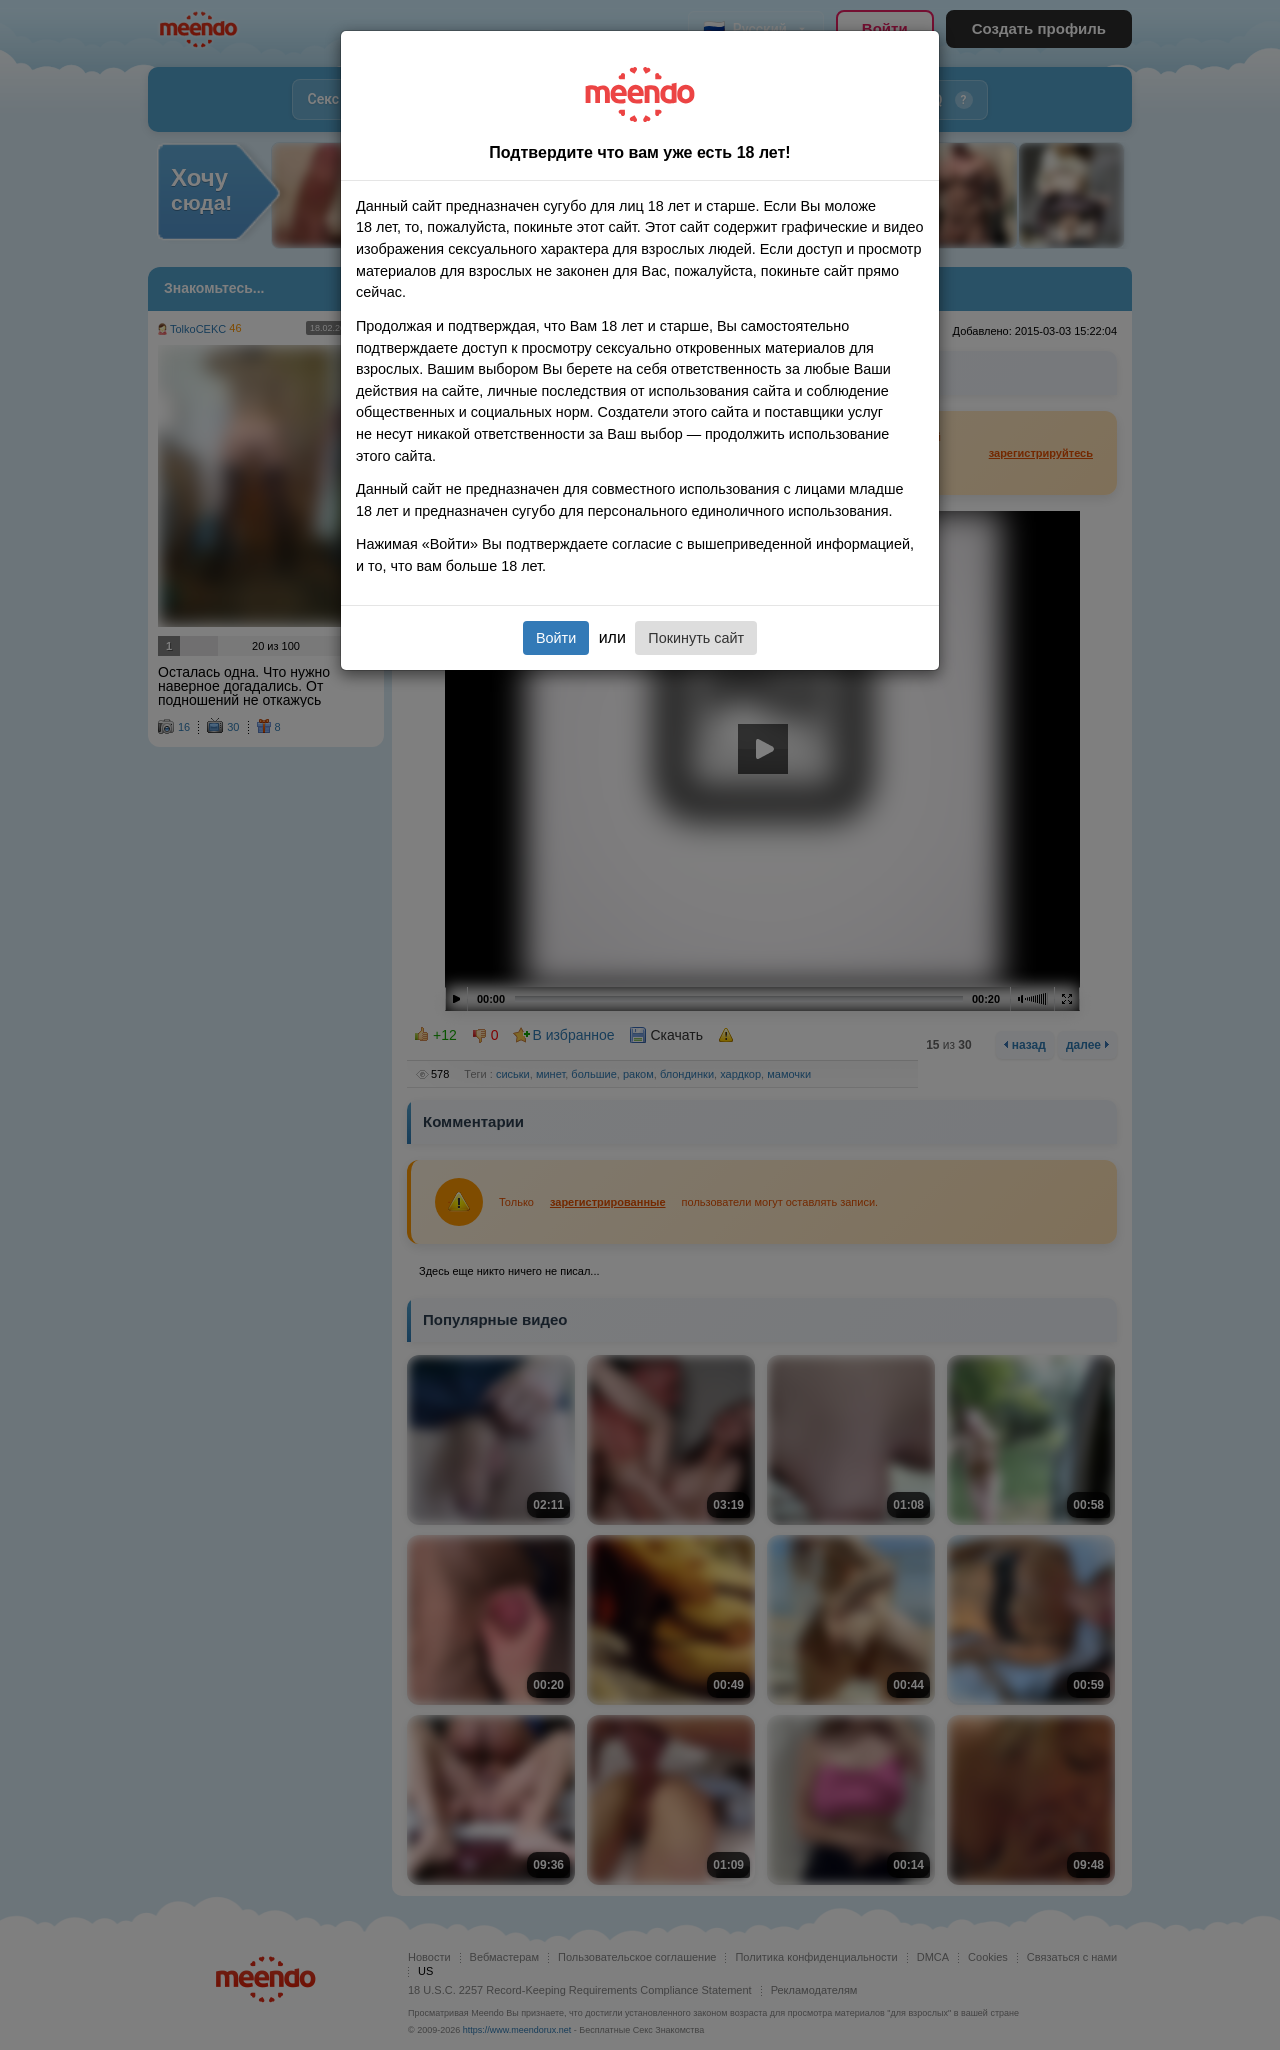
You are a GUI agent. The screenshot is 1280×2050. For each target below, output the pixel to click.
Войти (556, 638)
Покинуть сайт (696, 638)
